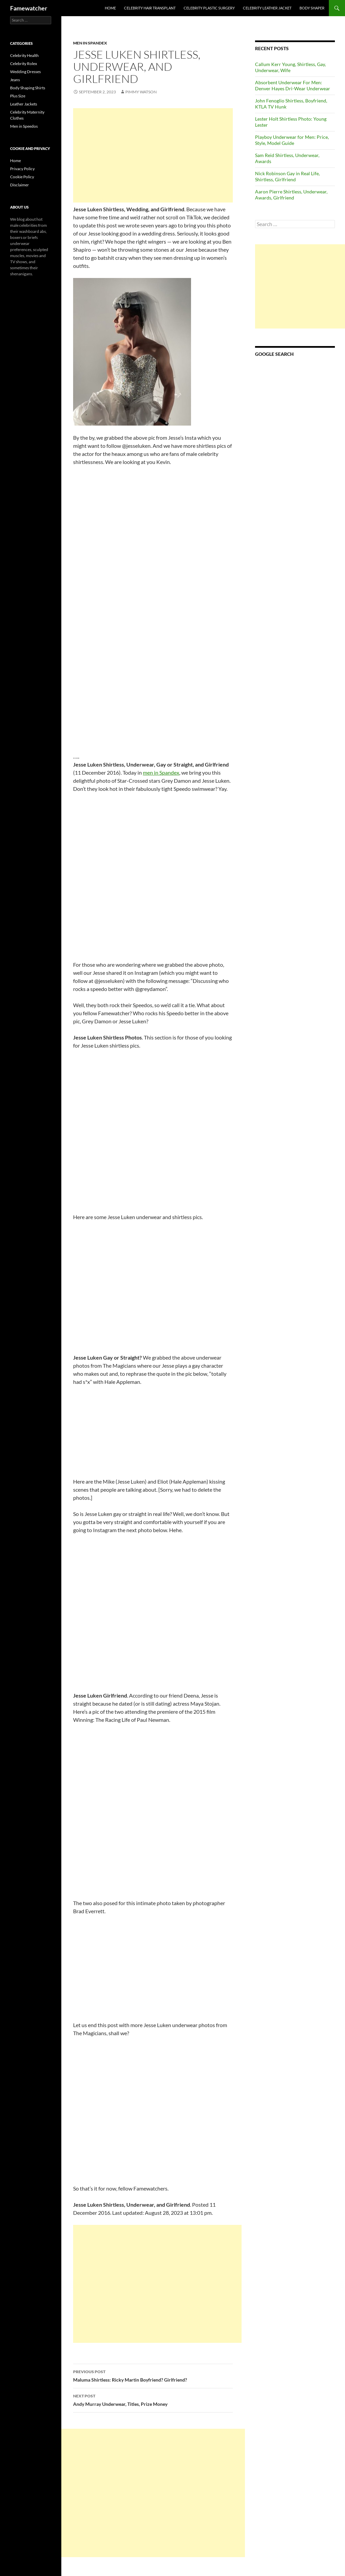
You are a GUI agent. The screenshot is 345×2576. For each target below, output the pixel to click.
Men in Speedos (24, 126)
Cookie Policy (22, 176)
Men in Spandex (90, 42)
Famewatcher (28, 8)
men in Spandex (161, 772)
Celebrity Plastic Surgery (209, 8)
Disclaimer (19, 184)
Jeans (15, 79)
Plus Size (17, 95)
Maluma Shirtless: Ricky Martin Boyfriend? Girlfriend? (153, 2375)
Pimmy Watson (141, 91)
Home (110, 8)
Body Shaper (312, 8)
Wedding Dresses (25, 71)
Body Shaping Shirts (27, 87)
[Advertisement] (153, 155)
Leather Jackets (23, 103)
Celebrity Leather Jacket (267, 8)
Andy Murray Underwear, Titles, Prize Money (153, 2399)
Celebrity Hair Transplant (150, 8)
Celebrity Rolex (23, 63)
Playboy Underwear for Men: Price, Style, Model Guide (292, 140)
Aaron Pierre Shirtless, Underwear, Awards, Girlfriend (291, 194)
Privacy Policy (22, 168)
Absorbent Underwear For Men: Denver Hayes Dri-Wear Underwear (292, 85)
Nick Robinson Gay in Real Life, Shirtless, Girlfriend (287, 176)
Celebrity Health (24, 55)
